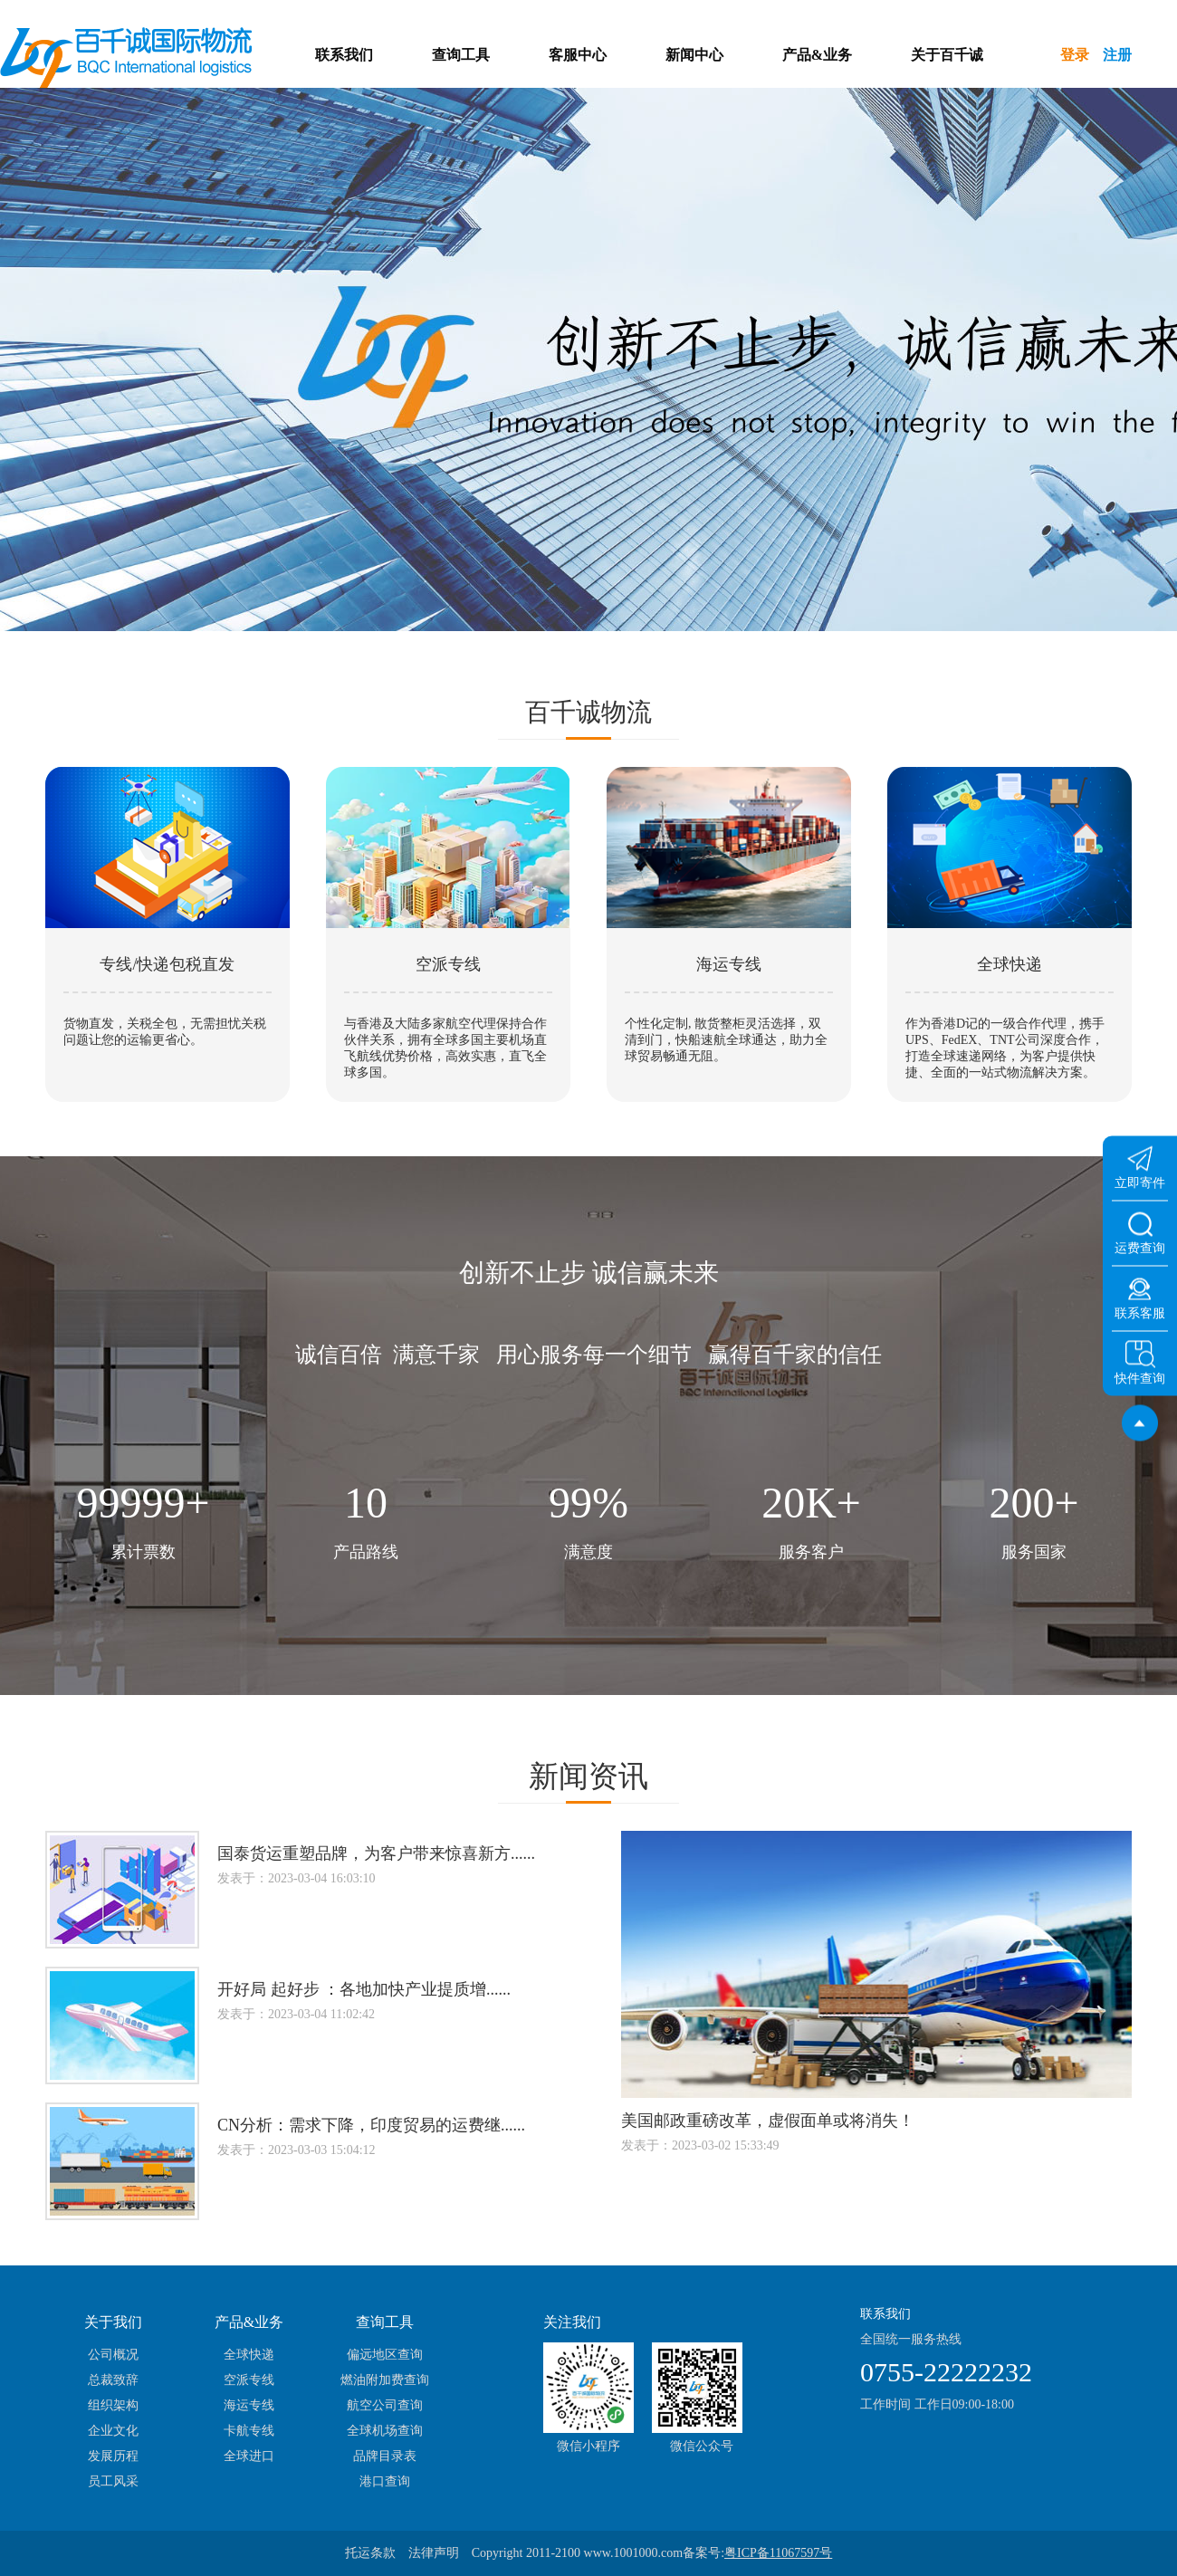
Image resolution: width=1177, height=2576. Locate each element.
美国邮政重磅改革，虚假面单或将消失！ (767, 2121)
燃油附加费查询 (384, 2380)
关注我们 (572, 2322)
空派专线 (249, 2380)
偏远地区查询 (385, 2354)
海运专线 (249, 2405)
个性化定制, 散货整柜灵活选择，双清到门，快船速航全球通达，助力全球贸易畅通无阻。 (726, 1040)
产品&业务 (817, 54)
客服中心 (578, 54)
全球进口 (249, 2456)
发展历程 (113, 2456)
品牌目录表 (384, 2456)
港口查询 (384, 2481)
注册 (1117, 54)
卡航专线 (249, 2430)
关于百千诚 (947, 54)
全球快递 (249, 2354)
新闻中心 (694, 54)
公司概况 (113, 2354)
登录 (1074, 54)
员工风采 (113, 2481)
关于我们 (113, 2322)
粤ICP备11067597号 (778, 2553)
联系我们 (344, 54)
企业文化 (113, 2430)
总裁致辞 (113, 2380)
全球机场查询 (385, 2430)
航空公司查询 (385, 2405)
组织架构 (113, 2405)
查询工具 (461, 54)
